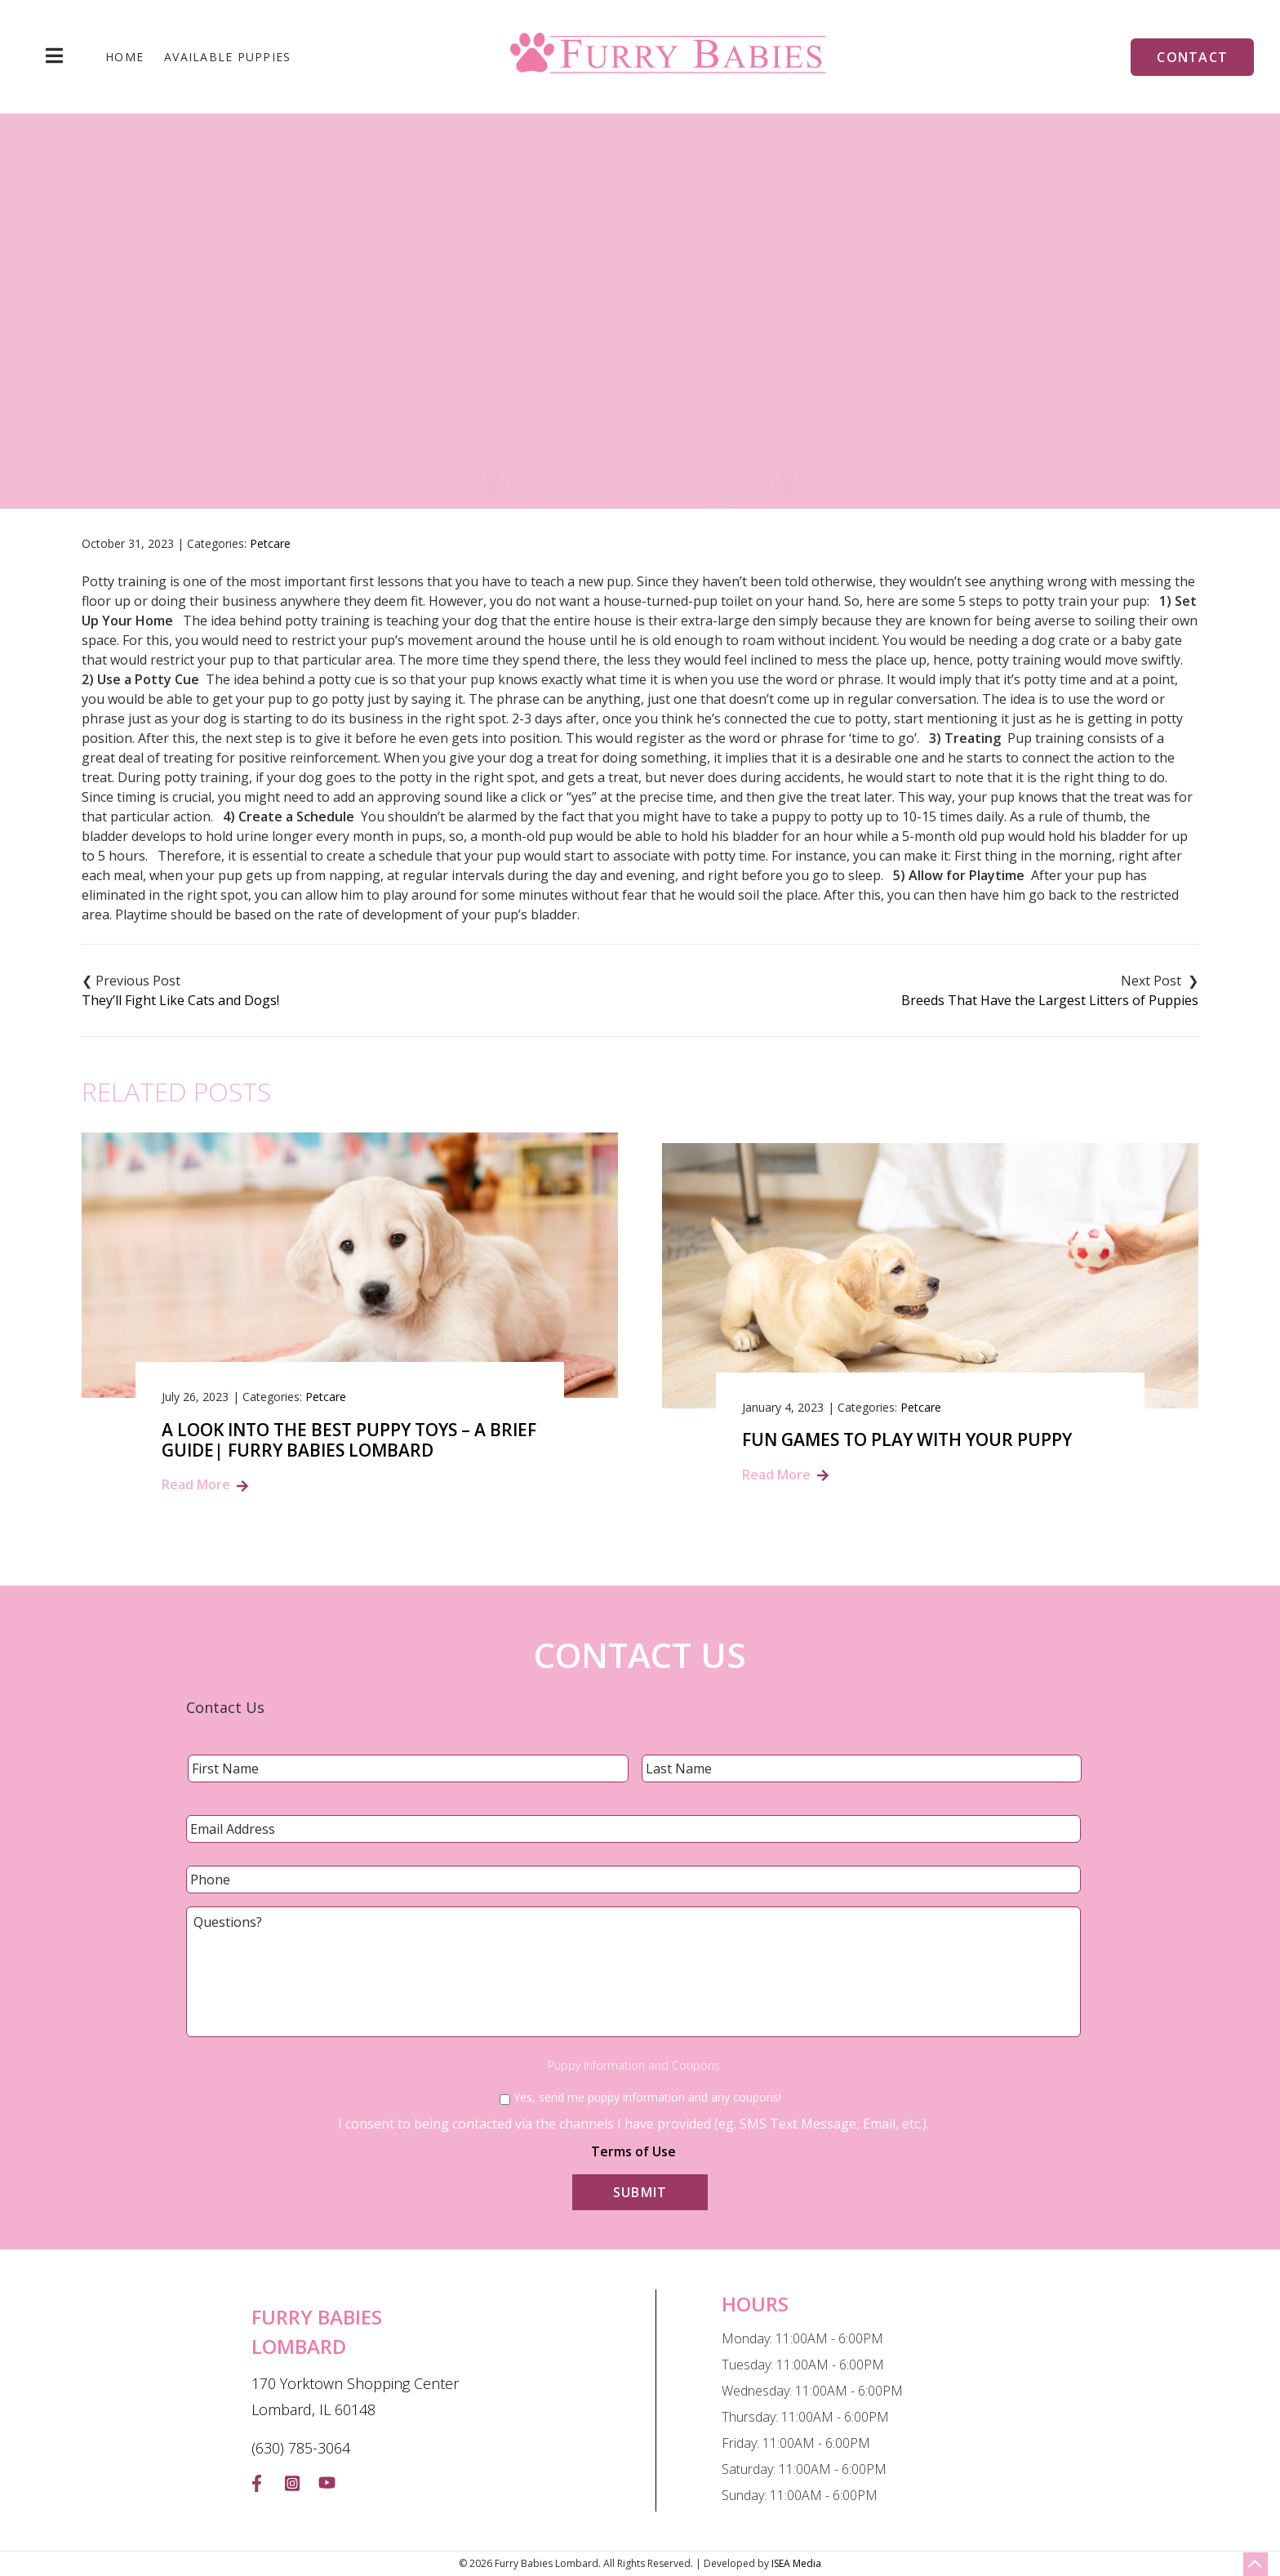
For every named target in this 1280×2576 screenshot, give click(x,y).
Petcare (270, 543)
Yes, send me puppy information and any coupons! (647, 2097)
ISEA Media (796, 2563)
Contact (1192, 57)
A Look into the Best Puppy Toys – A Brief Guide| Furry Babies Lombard (349, 1440)
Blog (565, 382)
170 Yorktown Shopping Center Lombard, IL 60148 (355, 2396)
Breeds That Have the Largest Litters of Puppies (1049, 1000)
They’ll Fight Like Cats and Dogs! (180, 1000)
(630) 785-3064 (300, 2448)
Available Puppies (227, 57)
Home (124, 57)
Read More (196, 1484)
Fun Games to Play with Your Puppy (907, 1440)
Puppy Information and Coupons (634, 2065)
